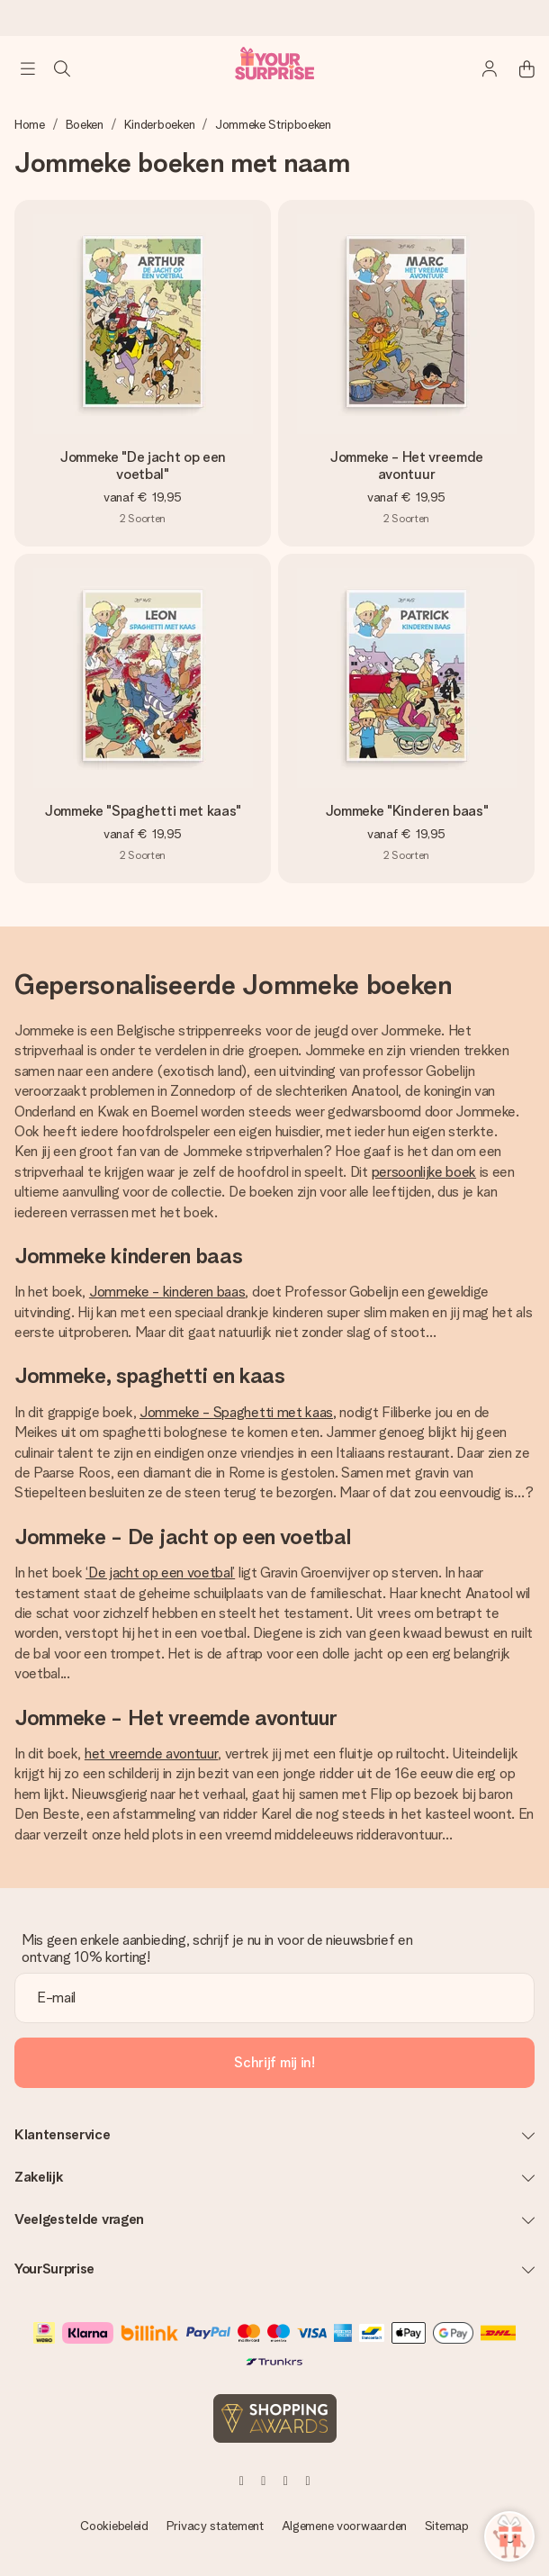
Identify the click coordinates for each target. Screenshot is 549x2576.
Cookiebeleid (114, 2525)
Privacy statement (215, 2525)
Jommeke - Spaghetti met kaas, (238, 1412)
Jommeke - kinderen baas (167, 1291)
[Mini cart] (517, 68)
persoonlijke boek (424, 1171)
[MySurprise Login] (481, 68)
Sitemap (447, 2525)
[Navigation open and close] (27, 68)
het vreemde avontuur (152, 1753)
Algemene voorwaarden (344, 2525)
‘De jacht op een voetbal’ (160, 1572)
